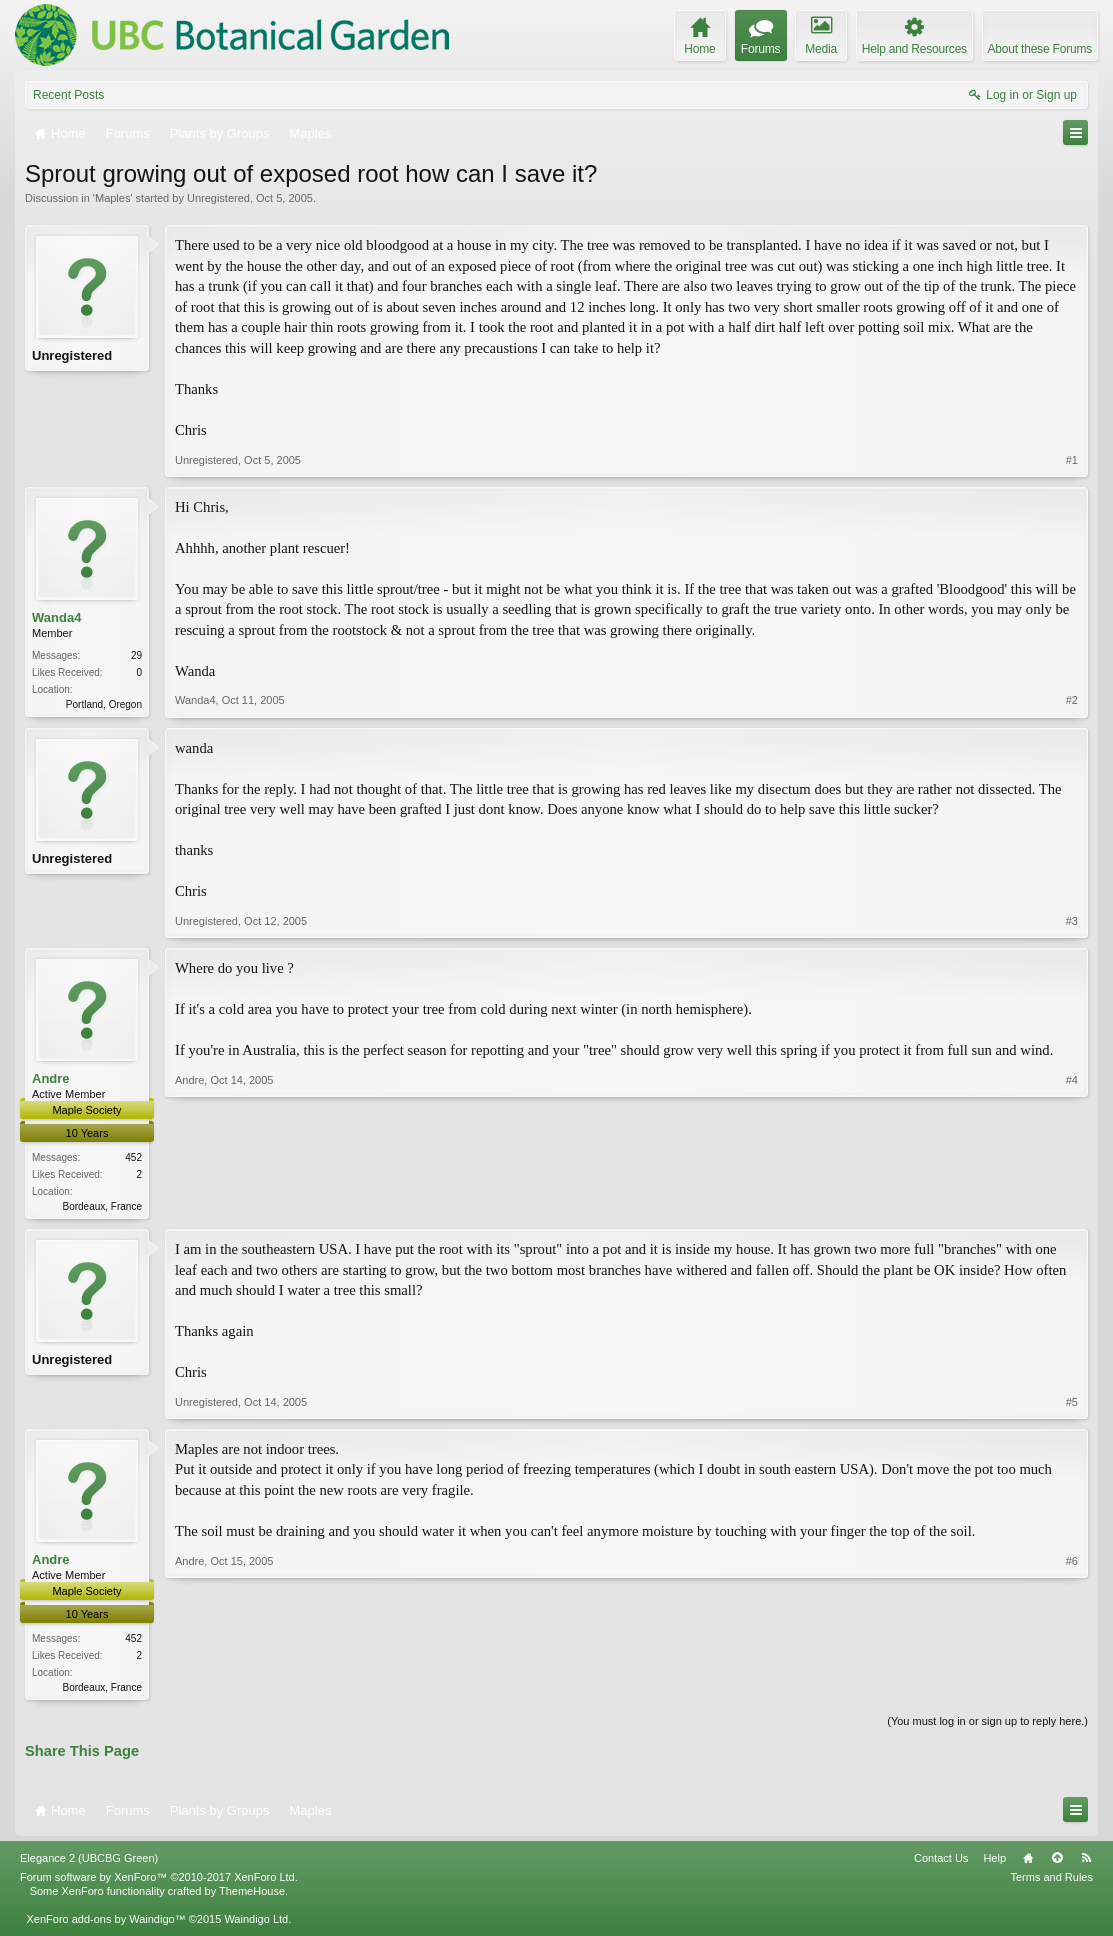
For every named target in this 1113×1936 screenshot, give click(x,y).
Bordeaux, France (103, 1207)
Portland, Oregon (104, 704)
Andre (51, 1079)
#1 (1072, 460)
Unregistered (218, 198)
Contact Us (941, 1862)
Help (994, 1862)
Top (1057, 1862)
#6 (1072, 1688)
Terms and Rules (1051, 1882)
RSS (1086, 1862)
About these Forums (1040, 49)
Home (1028, 1862)
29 (136, 655)
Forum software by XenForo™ (159, 1882)
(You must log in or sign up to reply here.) (987, 1726)
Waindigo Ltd (256, 1924)
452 (133, 1158)
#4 (1072, 1205)
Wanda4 (56, 617)
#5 (1072, 1405)
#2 (1072, 702)
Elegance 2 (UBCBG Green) (89, 1862)
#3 (1072, 922)
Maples (112, 198)
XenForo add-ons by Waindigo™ (105, 1924)
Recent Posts (68, 95)
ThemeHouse (252, 1896)
